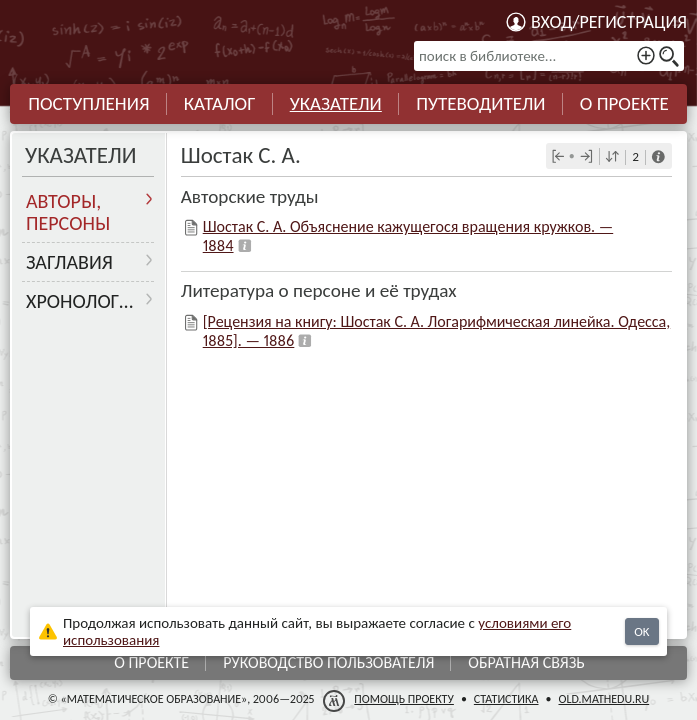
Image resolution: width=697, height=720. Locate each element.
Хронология (84, 301)
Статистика (506, 699)
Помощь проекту (404, 699)
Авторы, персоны (68, 212)
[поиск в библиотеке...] (549, 56)
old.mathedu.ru (604, 699)
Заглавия (69, 262)
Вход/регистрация (609, 22)
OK (641, 631)
